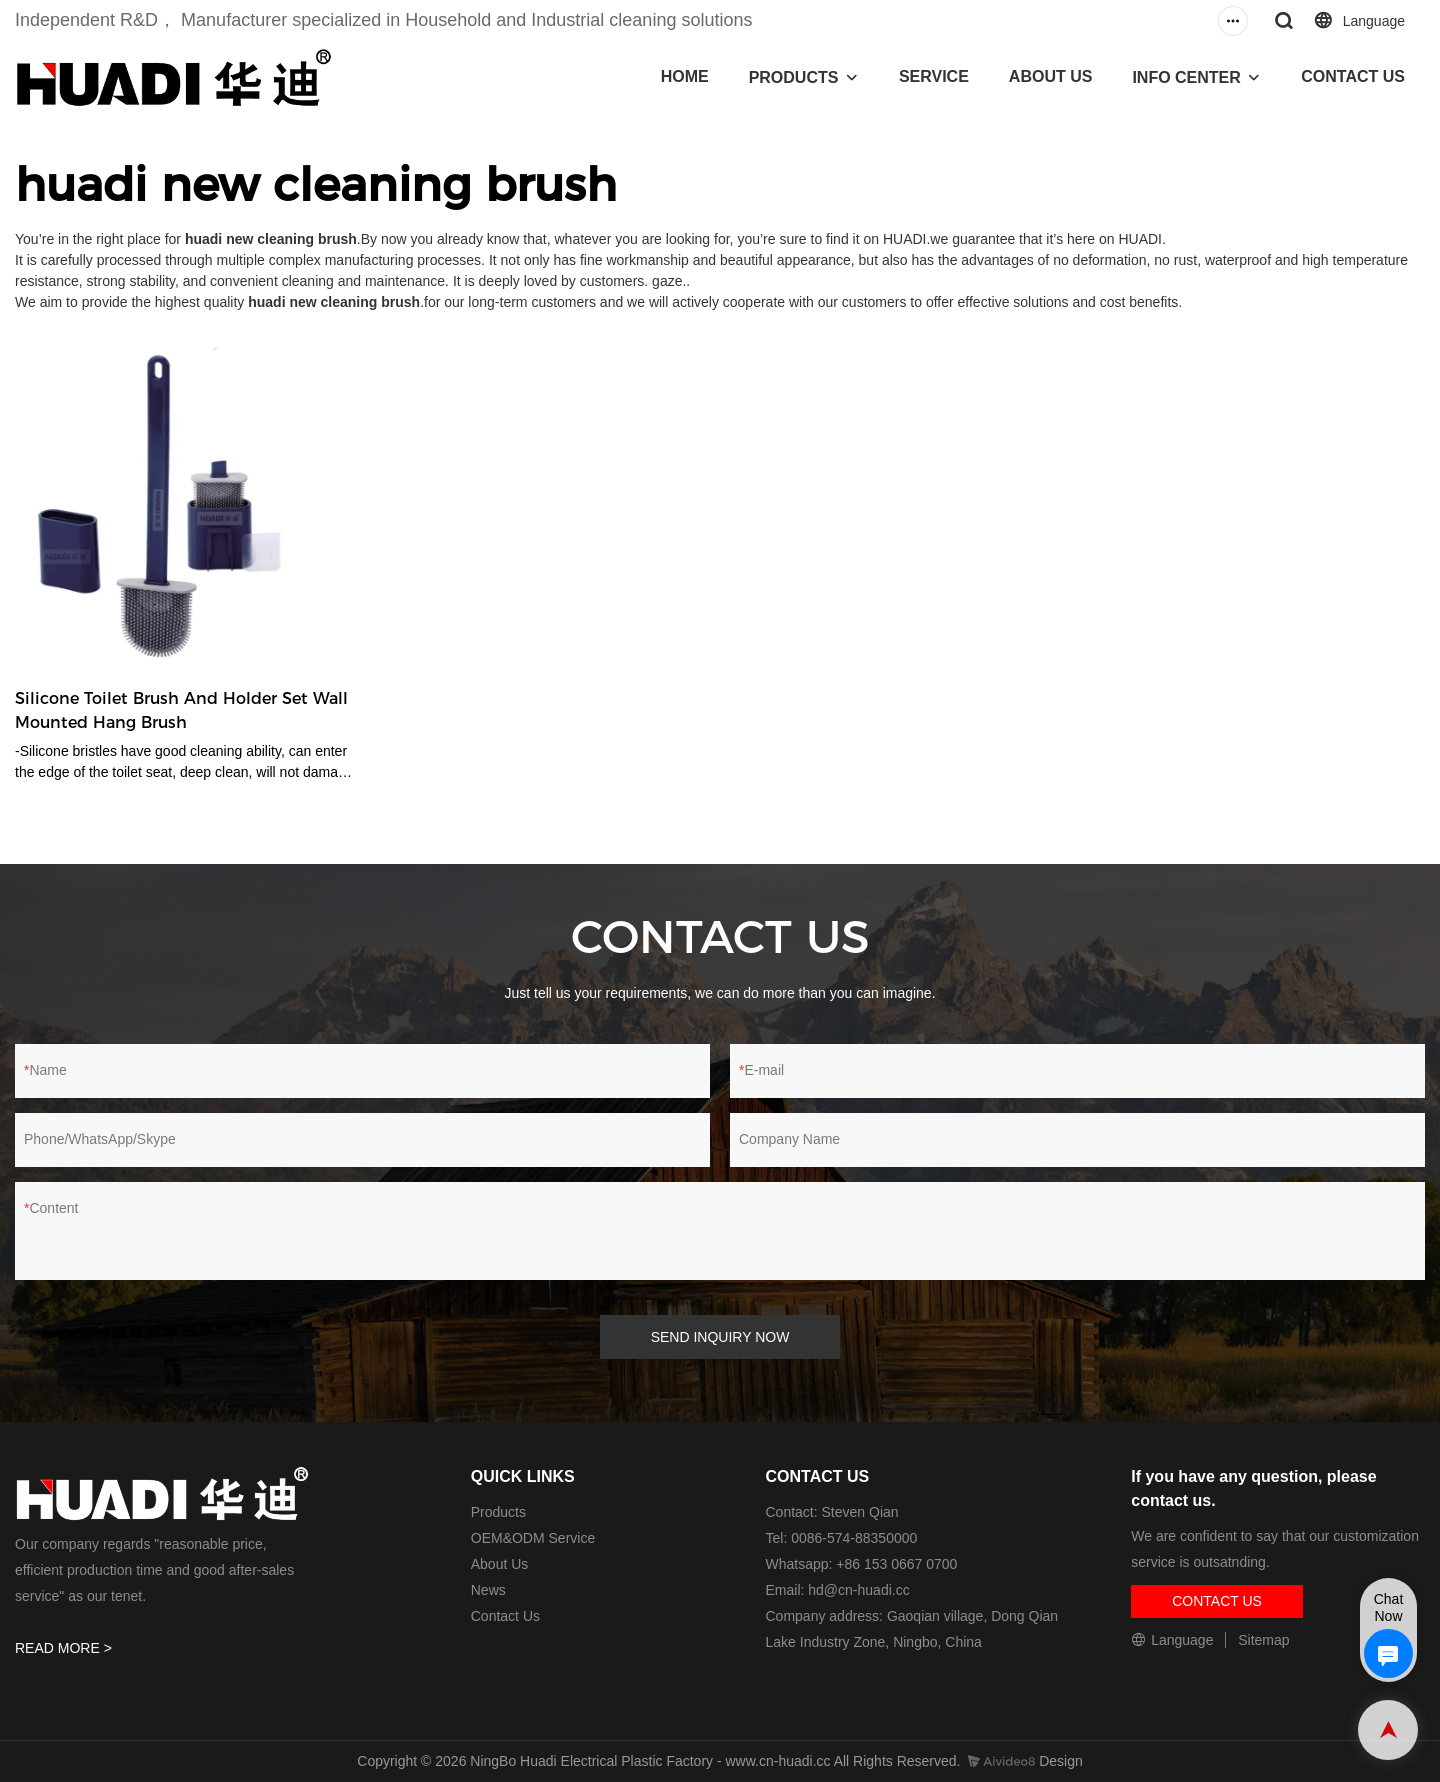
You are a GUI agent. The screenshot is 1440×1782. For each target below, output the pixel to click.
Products (498, 1512)
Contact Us (505, 1616)
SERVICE (934, 76)
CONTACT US (1353, 76)
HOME (685, 76)
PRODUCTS (794, 77)
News (488, 1590)
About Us (500, 1564)
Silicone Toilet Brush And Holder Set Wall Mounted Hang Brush (181, 710)
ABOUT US (1051, 76)
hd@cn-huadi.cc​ (858, 1590)
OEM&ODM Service (533, 1538)
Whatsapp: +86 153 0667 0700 (862, 1564)
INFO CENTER (1186, 77)
